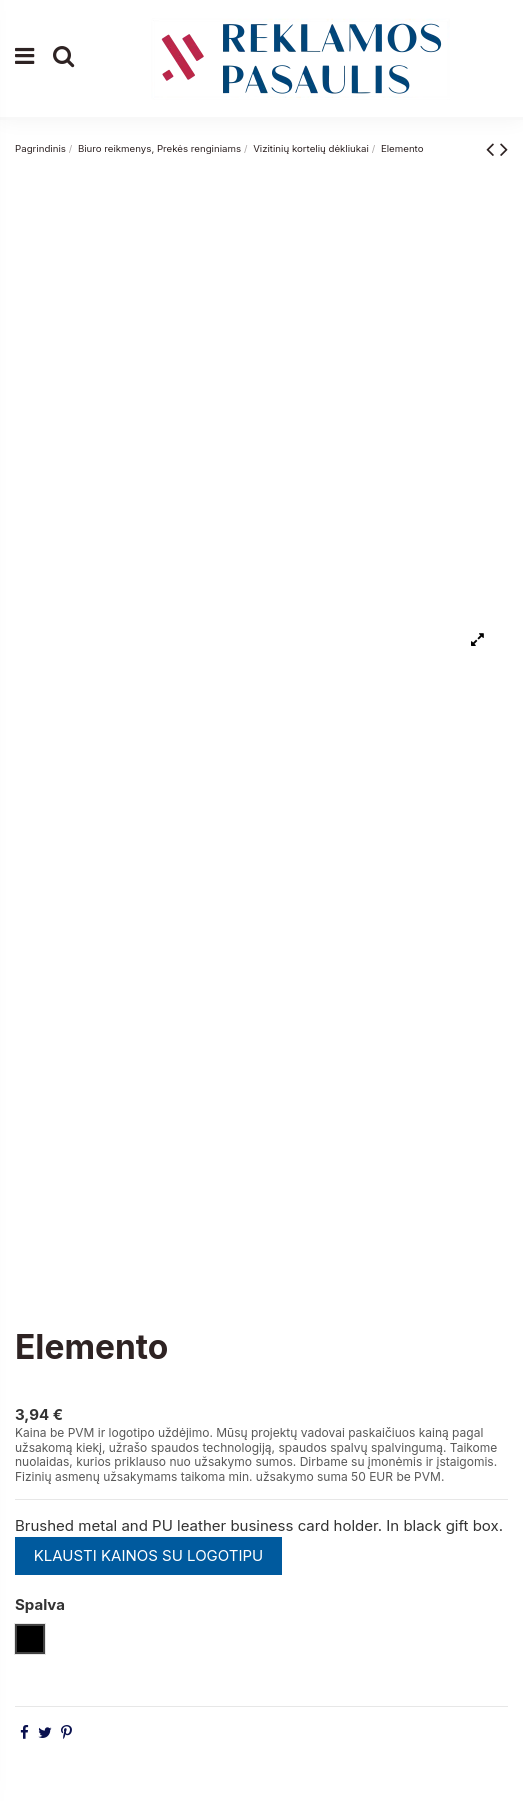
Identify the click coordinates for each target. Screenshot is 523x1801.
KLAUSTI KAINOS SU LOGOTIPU (149, 1555)
